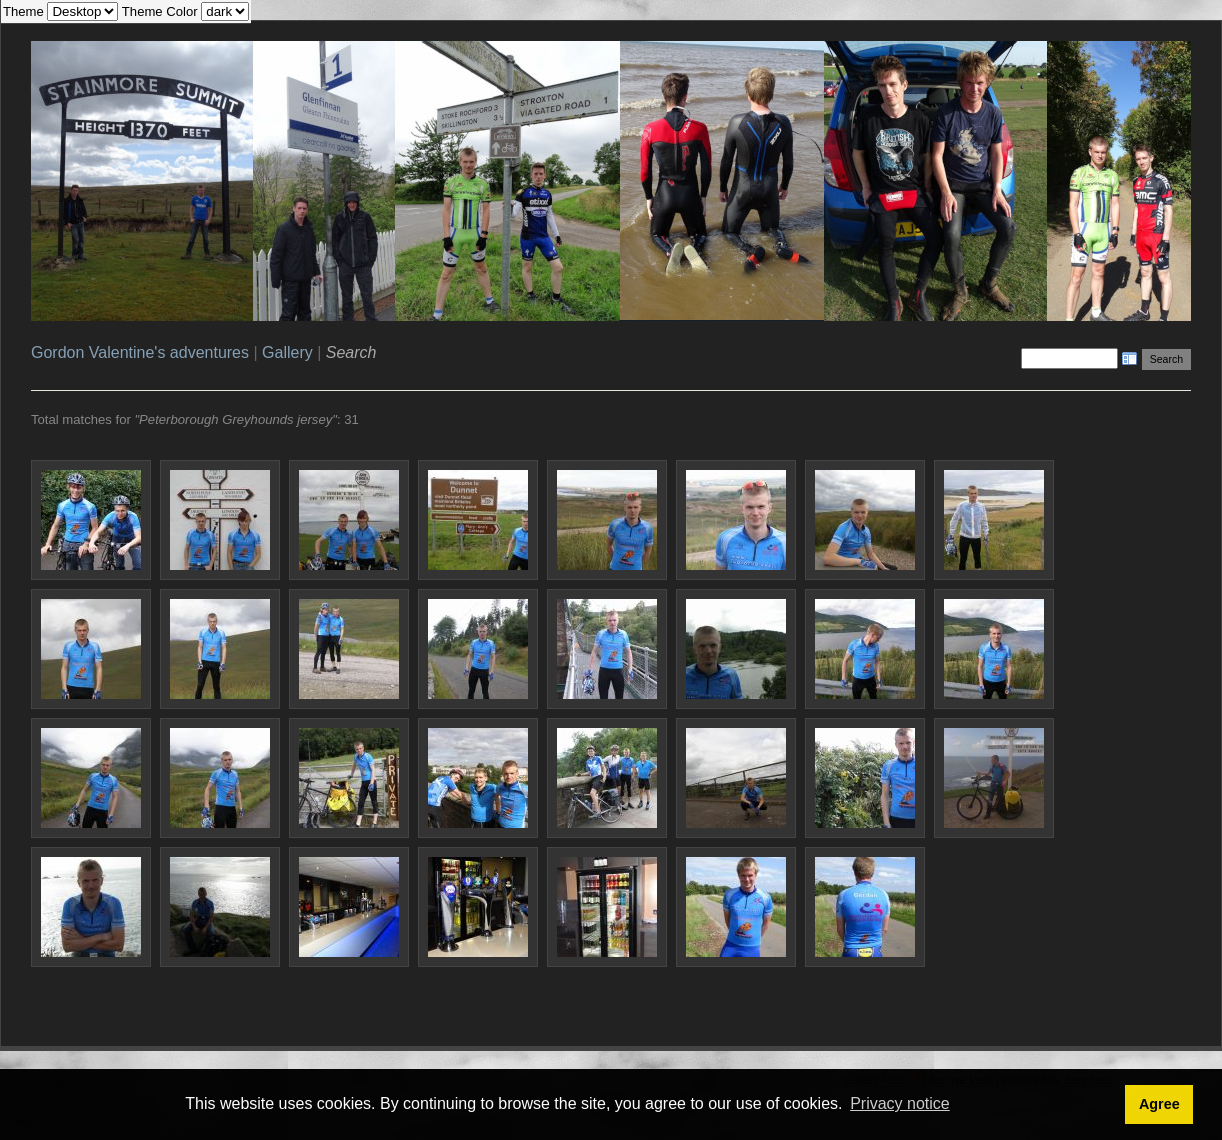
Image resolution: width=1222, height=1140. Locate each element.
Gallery (287, 352)
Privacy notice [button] (900, 1103)
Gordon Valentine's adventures (140, 352)
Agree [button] (1159, 1104)
